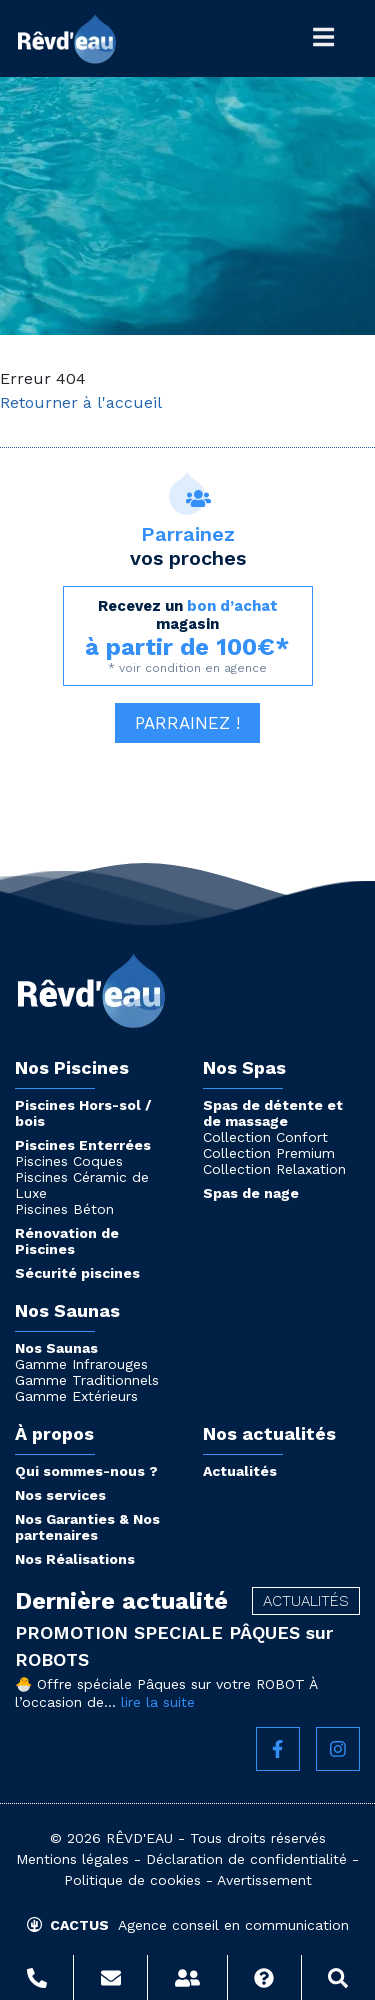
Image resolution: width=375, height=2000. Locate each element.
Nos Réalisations (75, 1559)
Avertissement (264, 1880)
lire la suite (158, 1702)
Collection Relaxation (274, 1169)
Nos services (60, 1495)
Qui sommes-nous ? (86, 1471)
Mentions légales (72, 1859)
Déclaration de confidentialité (246, 1859)
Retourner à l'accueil (81, 402)
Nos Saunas (56, 1348)
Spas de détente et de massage (273, 1113)
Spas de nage (251, 1193)
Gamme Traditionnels (87, 1380)
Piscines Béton (64, 1209)
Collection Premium (269, 1153)
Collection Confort (265, 1137)
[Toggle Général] (323, 38)
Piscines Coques (69, 1161)
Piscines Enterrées (83, 1145)
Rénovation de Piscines (67, 1241)
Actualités (240, 1471)
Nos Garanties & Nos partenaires (87, 1527)
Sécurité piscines (77, 1273)
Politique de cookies (132, 1880)
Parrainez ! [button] (187, 723)
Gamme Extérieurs (76, 1396)
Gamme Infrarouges (81, 1364)
